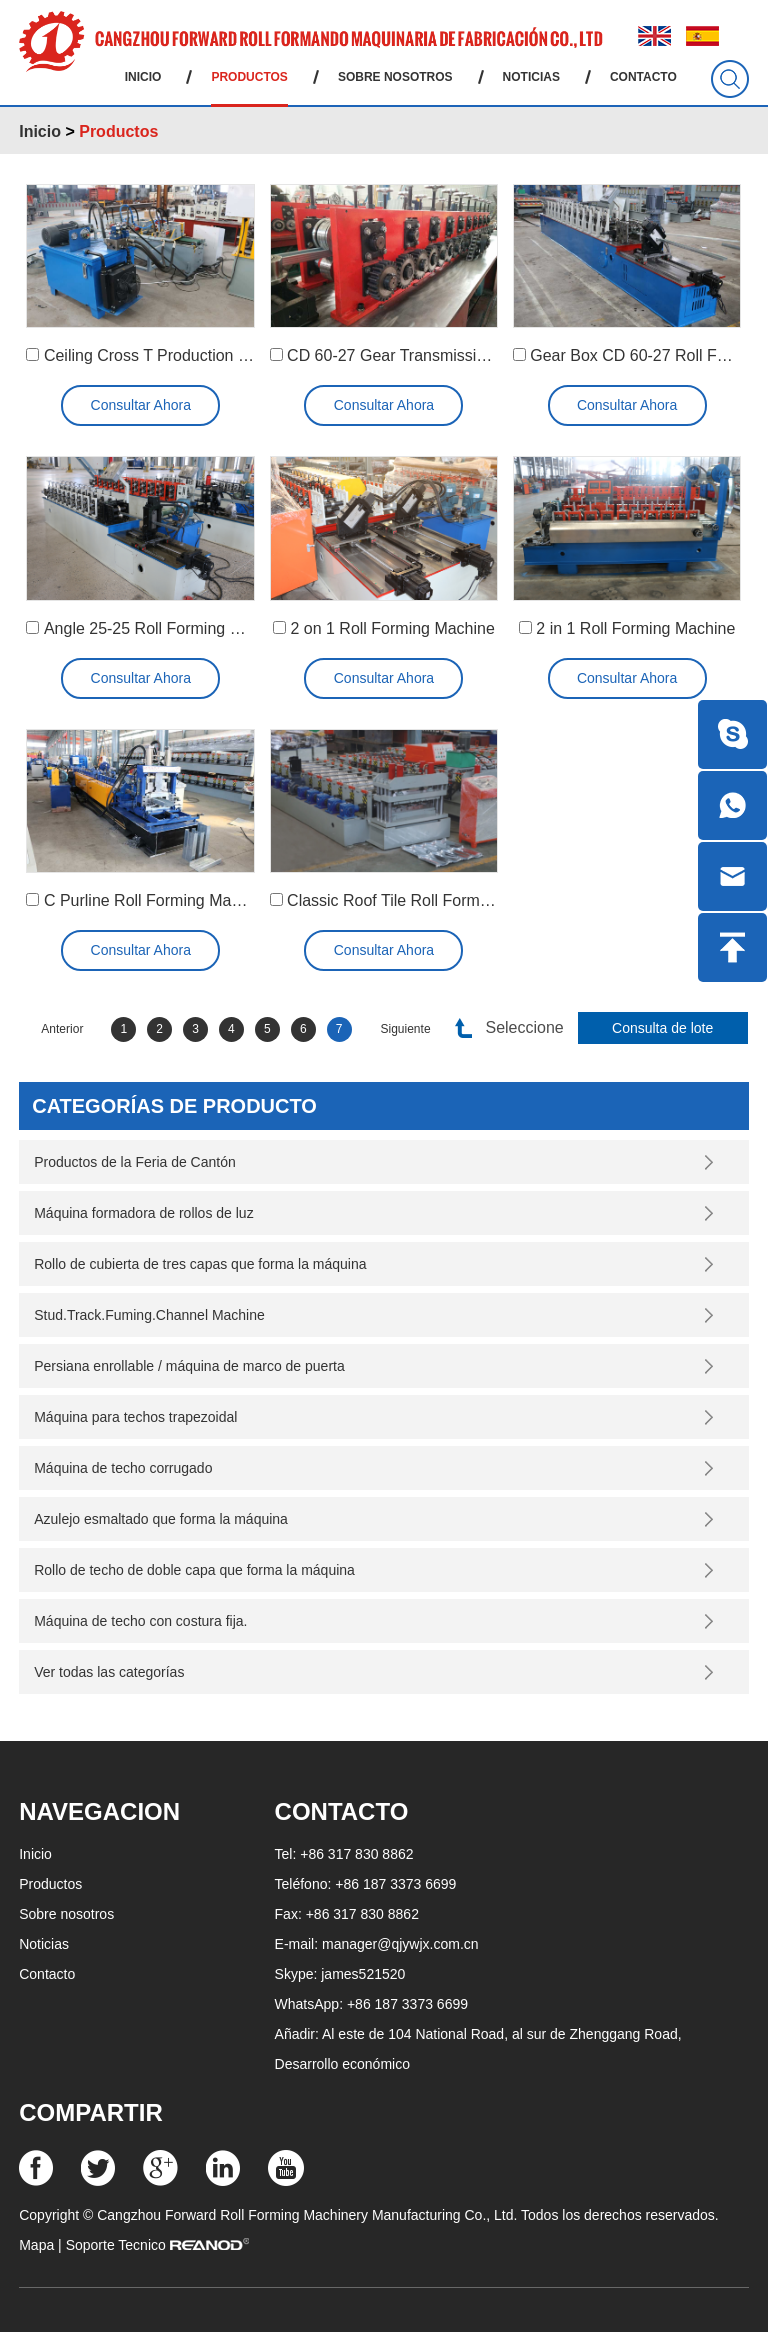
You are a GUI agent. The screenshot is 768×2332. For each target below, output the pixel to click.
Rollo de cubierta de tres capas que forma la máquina (200, 1264)
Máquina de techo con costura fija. (140, 1621)
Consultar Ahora (141, 405)
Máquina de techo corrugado (123, 1468)
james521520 (363, 1974)
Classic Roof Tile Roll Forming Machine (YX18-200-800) (486, 900)
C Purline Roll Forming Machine (157, 900)
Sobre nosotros (395, 77)
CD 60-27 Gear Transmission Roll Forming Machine (470, 355)
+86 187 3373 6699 (407, 2004)
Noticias (531, 77)
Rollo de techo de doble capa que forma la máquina (194, 1570)
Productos (249, 77)
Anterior (62, 1029)
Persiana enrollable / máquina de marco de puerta (189, 1366)
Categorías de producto (174, 1106)
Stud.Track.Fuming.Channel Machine (149, 1315)
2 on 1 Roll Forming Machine (392, 628)
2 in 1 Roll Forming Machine (635, 628)
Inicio (143, 77)
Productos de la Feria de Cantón (135, 1162)
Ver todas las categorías (109, 1672)
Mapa (36, 2245)
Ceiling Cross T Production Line (156, 355)
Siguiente (406, 1029)
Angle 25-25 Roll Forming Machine (166, 628)
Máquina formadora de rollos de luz (143, 1213)
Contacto (643, 77)
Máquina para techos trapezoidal (135, 1417)
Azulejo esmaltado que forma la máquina (161, 1519)
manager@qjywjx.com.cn (400, 1944)
